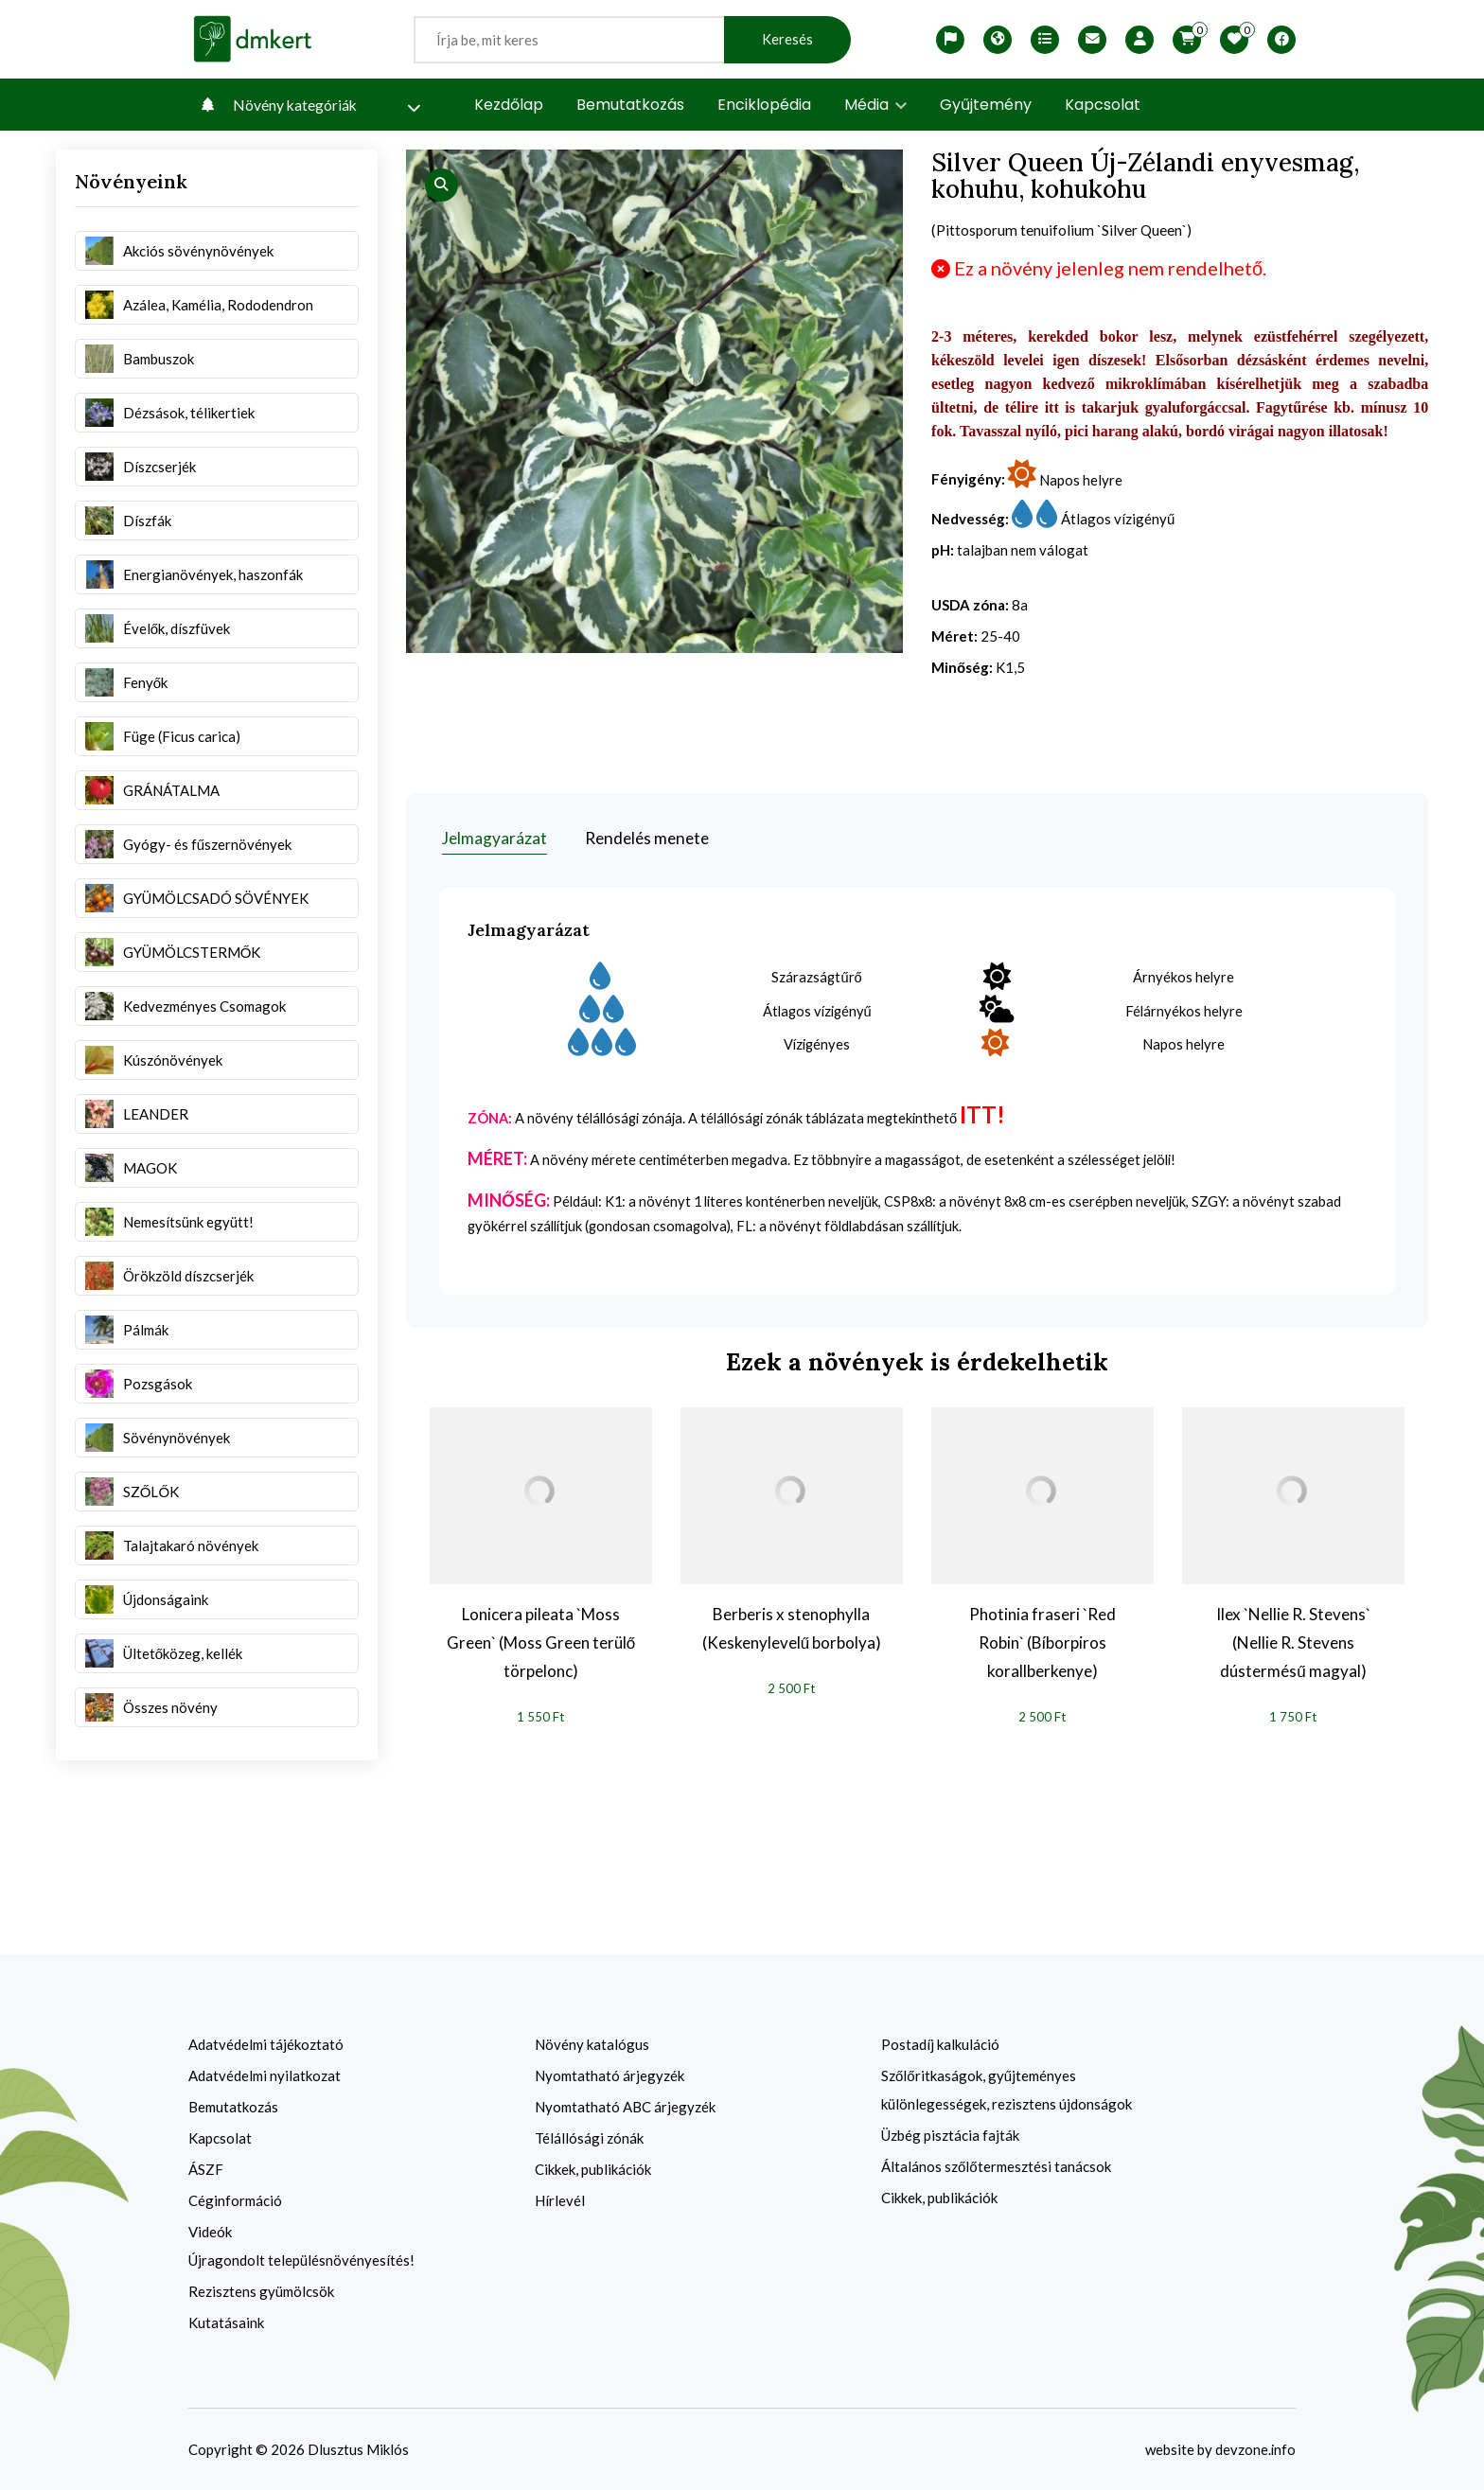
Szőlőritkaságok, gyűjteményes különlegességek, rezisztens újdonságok (1006, 2088)
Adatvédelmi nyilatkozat (264, 2074)
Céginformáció (235, 2199)
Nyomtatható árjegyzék (609, 2074)
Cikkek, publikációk (593, 2168)
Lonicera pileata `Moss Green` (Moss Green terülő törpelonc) (541, 1640)
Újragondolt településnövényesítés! (301, 2259)
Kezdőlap (508, 104)
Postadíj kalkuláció (940, 2043)
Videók (210, 2230)
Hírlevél (560, 2199)
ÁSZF (205, 2168)
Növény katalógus (592, 2043)
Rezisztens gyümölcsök (261, 2290)
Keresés (787, 39)
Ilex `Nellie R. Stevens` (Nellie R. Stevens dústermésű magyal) (1293, 1640)
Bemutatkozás (630, 104)
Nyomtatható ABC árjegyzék (625, 2105)
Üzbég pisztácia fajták (950, 2134)
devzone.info (1255, 2448)
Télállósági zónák (589, 2137)
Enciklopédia (764, 104)
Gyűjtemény (986, 104)
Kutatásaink (226, 2321)
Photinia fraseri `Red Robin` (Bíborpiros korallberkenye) (1042, 1640)
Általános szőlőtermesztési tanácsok (996, 2165)
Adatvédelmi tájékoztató (266, 2043)
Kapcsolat (1102, 104)
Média (875, 104)
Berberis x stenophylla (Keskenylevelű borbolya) (791, 1626)
